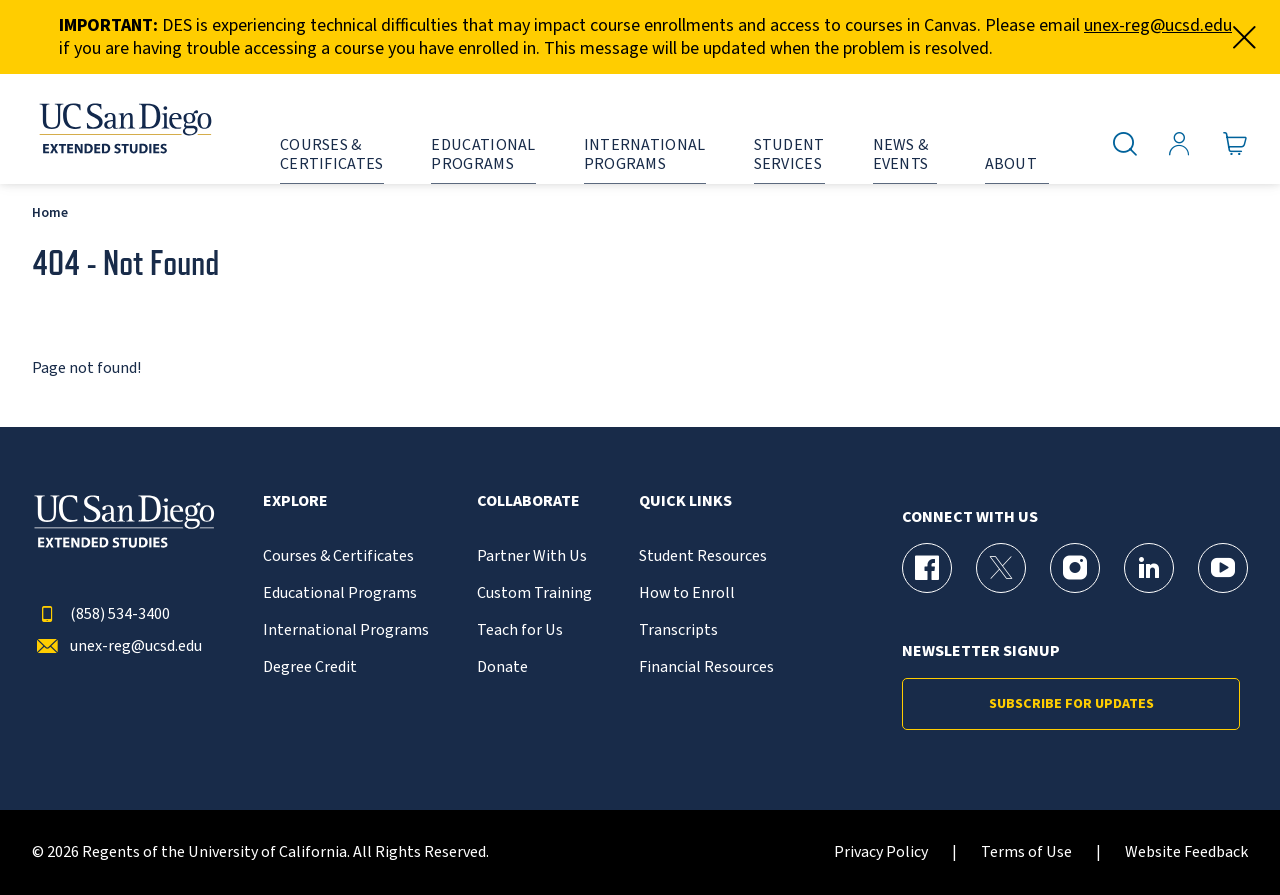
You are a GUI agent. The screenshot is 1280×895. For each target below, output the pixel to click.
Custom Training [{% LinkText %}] (534, 593)
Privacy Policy (881, 852)
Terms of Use (1026, 852)
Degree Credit (310, 667)
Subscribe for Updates (1071, 704)
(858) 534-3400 (101, 614)
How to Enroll (687, 593)
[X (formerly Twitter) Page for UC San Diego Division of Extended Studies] (1001, 568)
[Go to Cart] (1235, 144)
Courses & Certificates (338, 556)
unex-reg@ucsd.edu (1158, 25)
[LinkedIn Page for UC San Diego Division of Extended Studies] (1149, 568)
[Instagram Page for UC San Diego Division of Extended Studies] (1075, 568)
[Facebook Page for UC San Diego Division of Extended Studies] (927, 568)
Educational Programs (340, 593)
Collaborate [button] (528, 501)
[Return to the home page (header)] (124, 129)
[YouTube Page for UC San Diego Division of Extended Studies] (1223, 568)
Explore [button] (295, 501)
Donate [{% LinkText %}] (502, 667)
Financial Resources (706, 667)
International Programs (346, 630)
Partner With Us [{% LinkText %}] (532, 556)
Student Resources (703, 556)
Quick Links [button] (685, 501)
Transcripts (678, 630)
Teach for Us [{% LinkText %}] (520, 630)
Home (50, 212)
